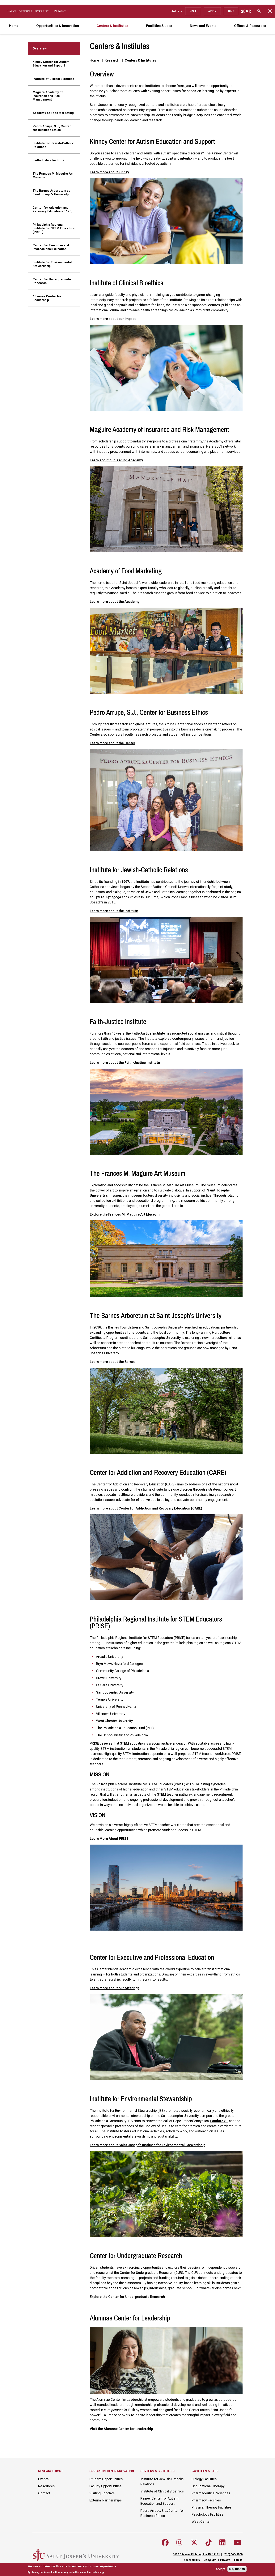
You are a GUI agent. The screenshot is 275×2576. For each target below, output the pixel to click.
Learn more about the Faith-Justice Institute (125, 1063)
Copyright (210, 2559)
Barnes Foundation (123, 1327)
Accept (220, 2569)
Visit (193, 11)
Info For (176, 11)
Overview (40, 48)
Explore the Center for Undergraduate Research (127, 2297)
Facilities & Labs (159, 26)
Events (43, 2479)
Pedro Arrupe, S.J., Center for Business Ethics (52, 128)
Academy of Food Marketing (53, 113)
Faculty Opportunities (105, 2486)
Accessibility (192, 2559)
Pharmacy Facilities (206, 2500)
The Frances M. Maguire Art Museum (53, 175)
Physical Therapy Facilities (212, 2507)
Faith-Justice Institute (48, 160)
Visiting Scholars (102, 2493)
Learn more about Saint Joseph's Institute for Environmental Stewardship (147, 2145)
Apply (212, 11)
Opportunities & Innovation (57, 26)
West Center (201, 2521)
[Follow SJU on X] (194, 2542)
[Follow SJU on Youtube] (237, 2542)
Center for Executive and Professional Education (51, 247)
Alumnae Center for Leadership (47, 298)
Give (231, 11)
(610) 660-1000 (233, 2554)
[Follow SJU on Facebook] (165, 2542)
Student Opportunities (106, 2479)
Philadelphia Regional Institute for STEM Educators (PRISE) (54, 228)
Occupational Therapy (208, 2486)
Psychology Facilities (207, 2514)
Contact (44, 2493)
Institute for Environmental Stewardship (52, 264)
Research (60, 11)
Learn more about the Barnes (112, 1362)
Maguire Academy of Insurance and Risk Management (48, 95)
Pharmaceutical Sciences (211, 2493)
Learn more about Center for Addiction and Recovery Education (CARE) (146, 1508)
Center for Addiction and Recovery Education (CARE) (52, 209)
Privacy (225, 2559)
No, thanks (237, 2568)
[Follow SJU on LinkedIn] (222, 2542)
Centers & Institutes (112, 26)
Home (14, 26)
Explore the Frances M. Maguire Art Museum (125, 1214)
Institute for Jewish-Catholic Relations (53, 145)
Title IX (238, 2559)
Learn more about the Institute (114, 911)
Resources (46, 2486)
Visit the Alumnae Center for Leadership (121, 2429)
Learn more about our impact (113, 319)
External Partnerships (105, 2500)
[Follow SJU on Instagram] (179, 2542)
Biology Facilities (204, 2479)
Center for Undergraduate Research (52, 281)
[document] (72, 2569)
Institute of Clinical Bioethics (53, 79)
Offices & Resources (250, 26)
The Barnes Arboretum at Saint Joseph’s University (51, 192)
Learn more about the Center (112, 743)
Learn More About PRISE (109, 1839)
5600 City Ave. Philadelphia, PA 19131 (196, 2554)
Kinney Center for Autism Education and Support (51, 63)
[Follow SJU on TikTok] (208, 2542)
